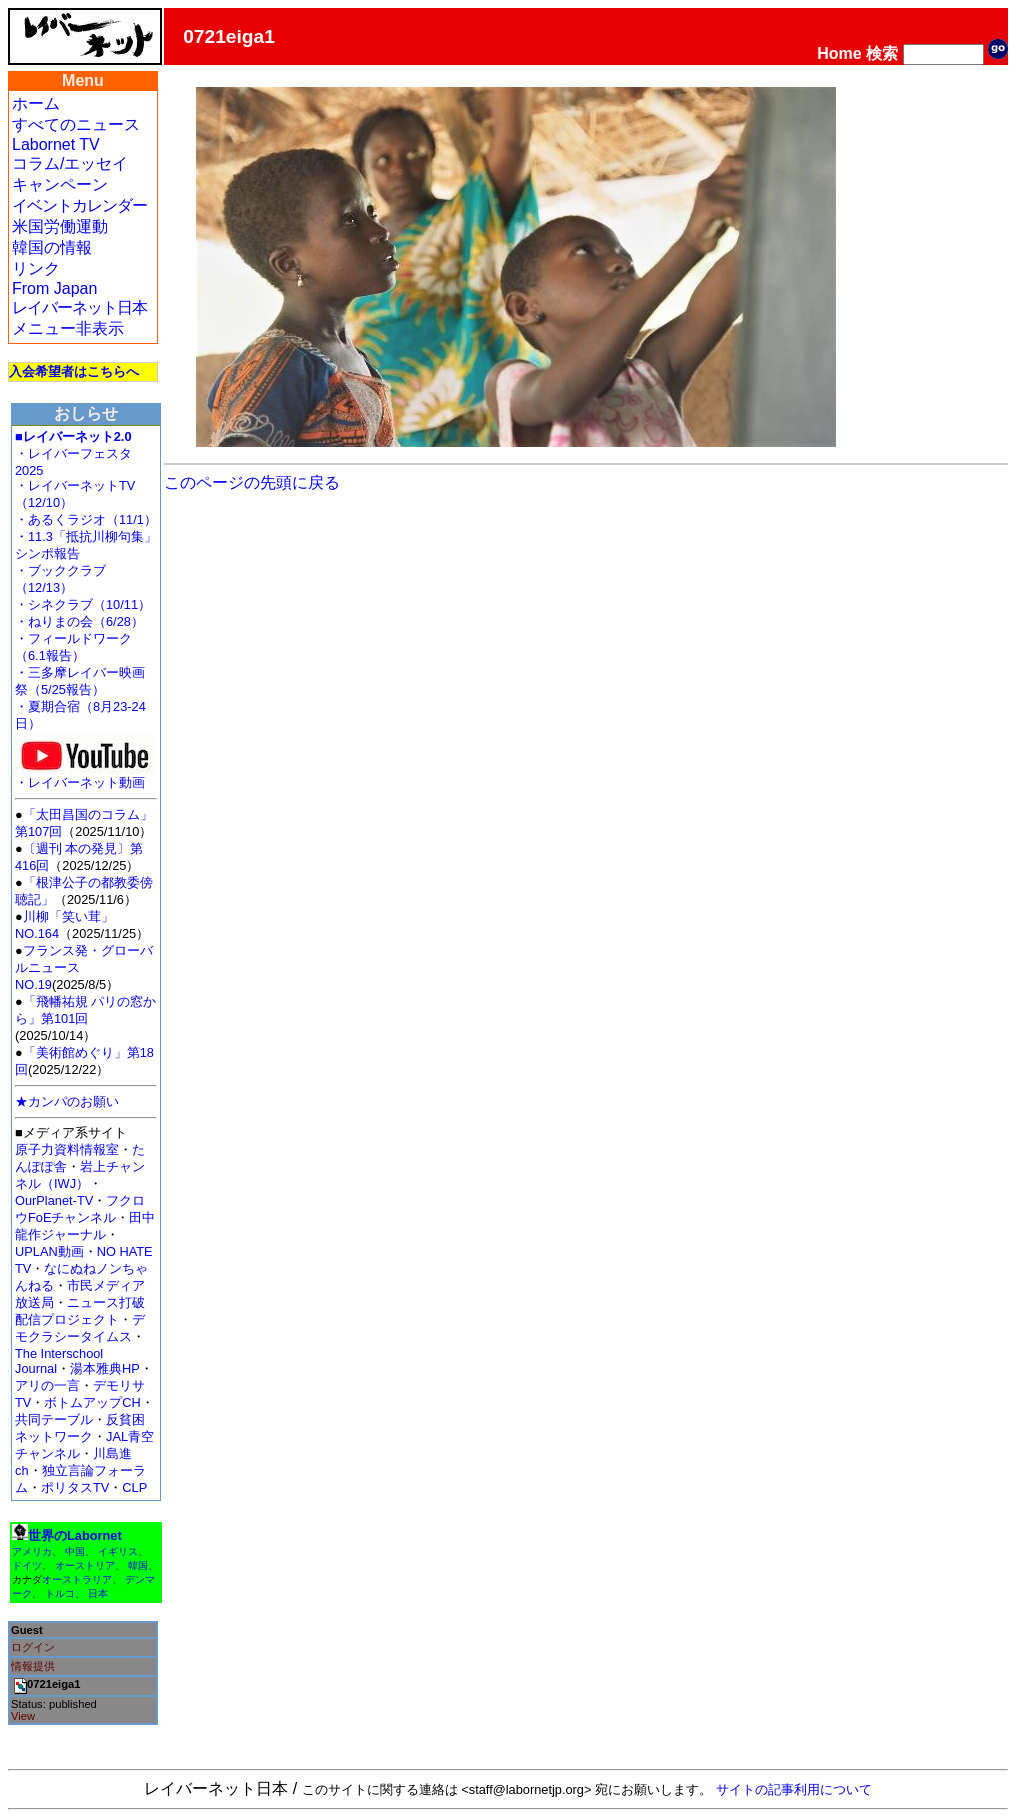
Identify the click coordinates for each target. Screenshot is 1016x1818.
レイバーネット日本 (79, 307)
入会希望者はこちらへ (74, 371)
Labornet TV (56, 144)
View (23, 1716)
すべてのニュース (76, 124)
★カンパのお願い (67, 1101)
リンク (36, 268)
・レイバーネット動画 (85, 776)
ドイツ (27, 1565)
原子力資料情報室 (67, 1149)
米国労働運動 (60, 226)
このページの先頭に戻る (252, 482)
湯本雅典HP (105, 1368)
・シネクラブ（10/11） (83, 604)
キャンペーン (60, 184)
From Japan (54, 288)
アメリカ (32, 1551)
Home (839, 53)
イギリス (118, 1551)
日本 (98, 1593)
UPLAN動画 (49, 1251)
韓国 (138, 1565)
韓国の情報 (52, 247)
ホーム (36, 103)
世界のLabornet (75, 1535)
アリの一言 (47, 1385)
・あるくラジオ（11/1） (86, 519)
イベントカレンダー (79, 205)
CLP (134, 1487)
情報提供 (33, 1666)
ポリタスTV (75, 1487)
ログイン (33, 1647)
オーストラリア (77, 1579)
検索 (882, 53)
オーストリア (85, 1565)
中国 (75, 1551)
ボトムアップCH (92, 1402)
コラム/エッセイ (70, 163)
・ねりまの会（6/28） (79, 621)
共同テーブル (54, 1419)
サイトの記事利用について (794, 1789)
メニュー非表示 (68, 328)
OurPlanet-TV (54, 1200)
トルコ (60, 1593)
